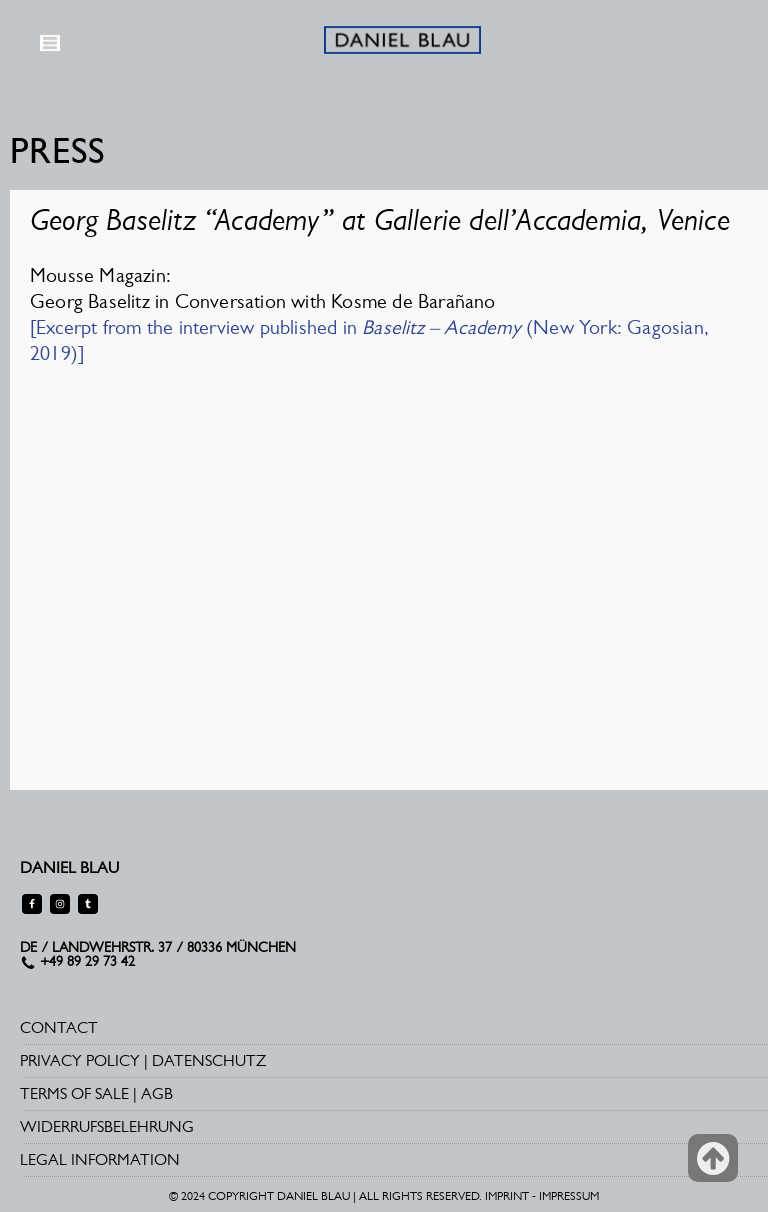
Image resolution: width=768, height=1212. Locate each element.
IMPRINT (507, 1196)
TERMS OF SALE (74, 1093)
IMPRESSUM (569, 1196)
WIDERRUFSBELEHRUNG (107, 1126)
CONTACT (59, 1027)
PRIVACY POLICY (80, 1060)
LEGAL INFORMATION (100, 1159)
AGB (157, 1093)
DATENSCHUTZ (209, 1060)
